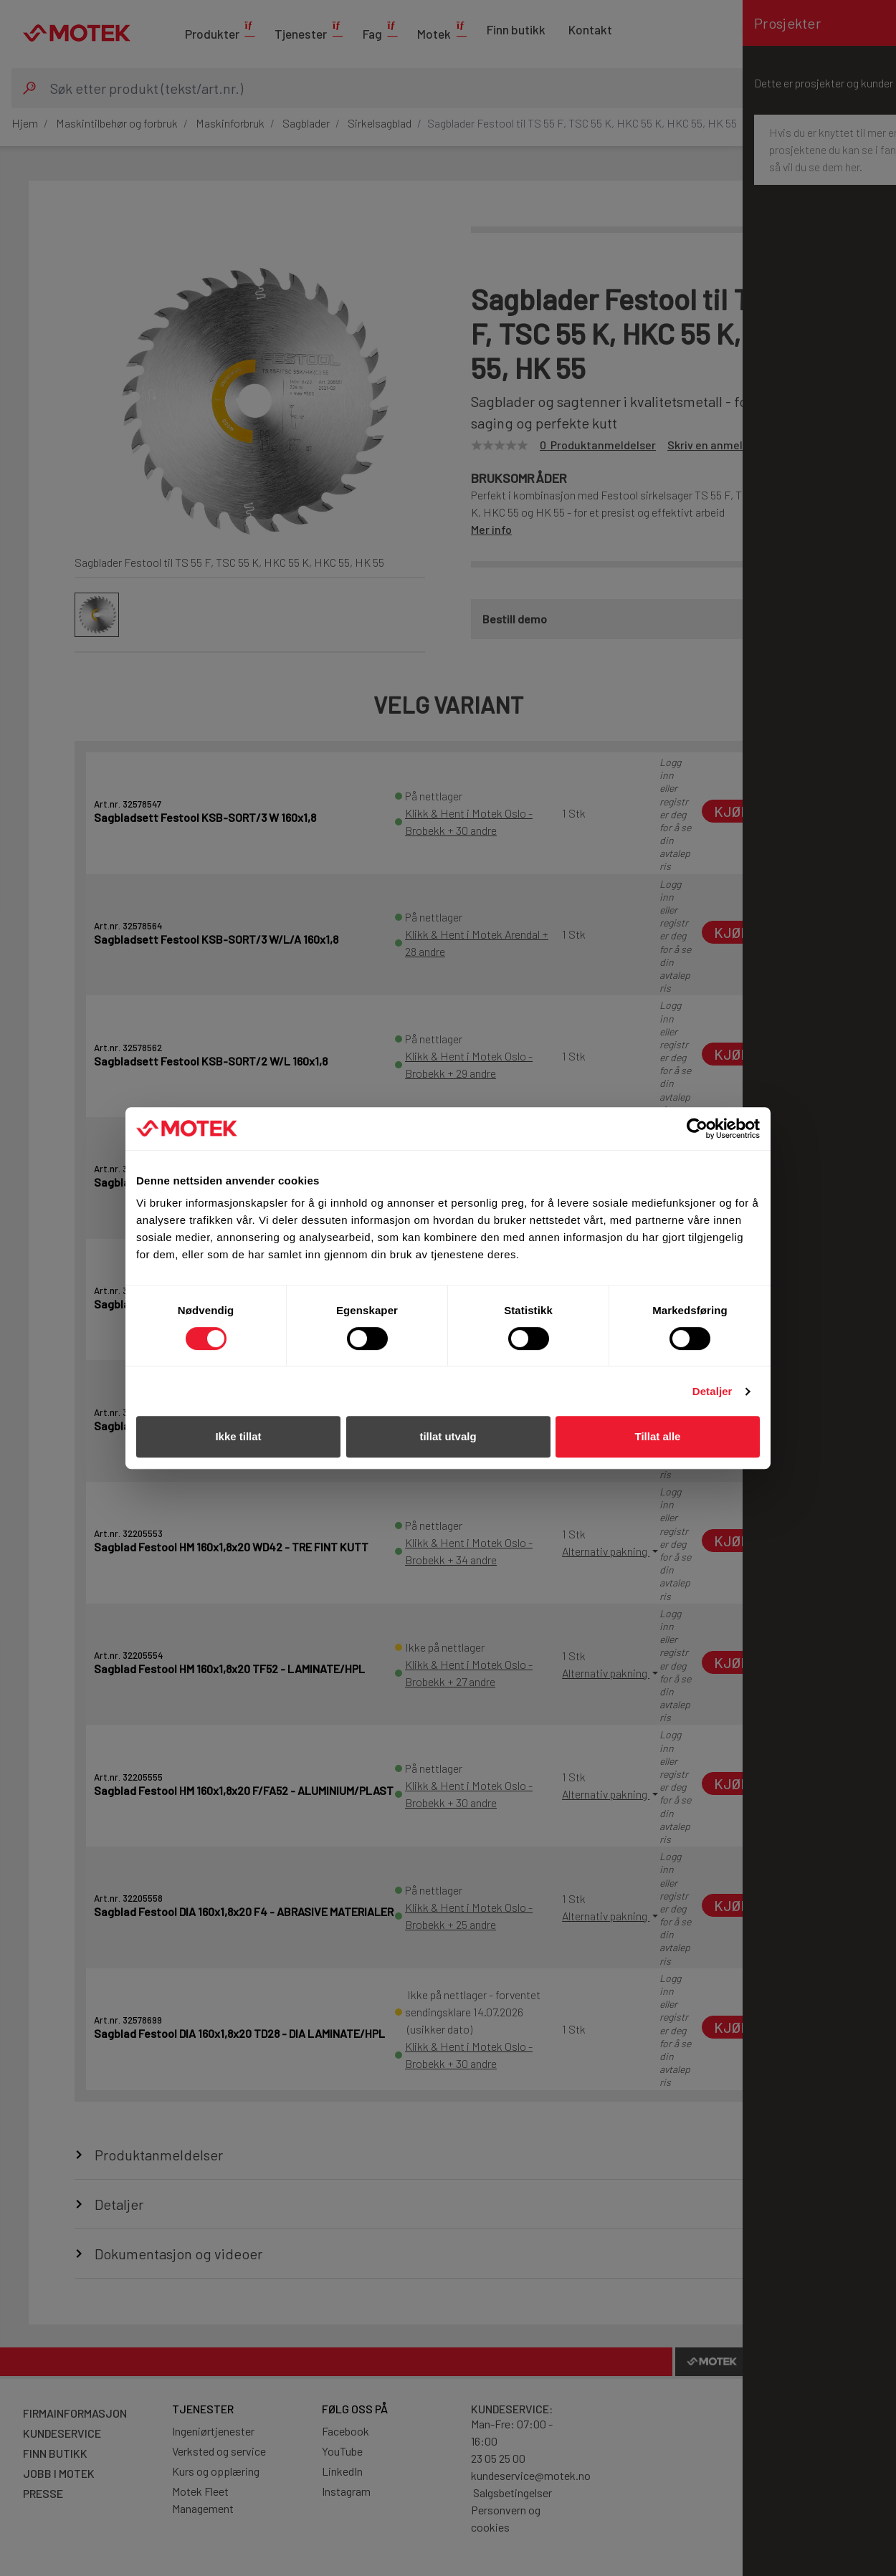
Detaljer (712, 1391)
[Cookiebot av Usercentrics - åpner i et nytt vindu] (697, 1128)
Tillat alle (658, 1436)
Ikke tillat (238, 1436)
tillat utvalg (447, 1436)
